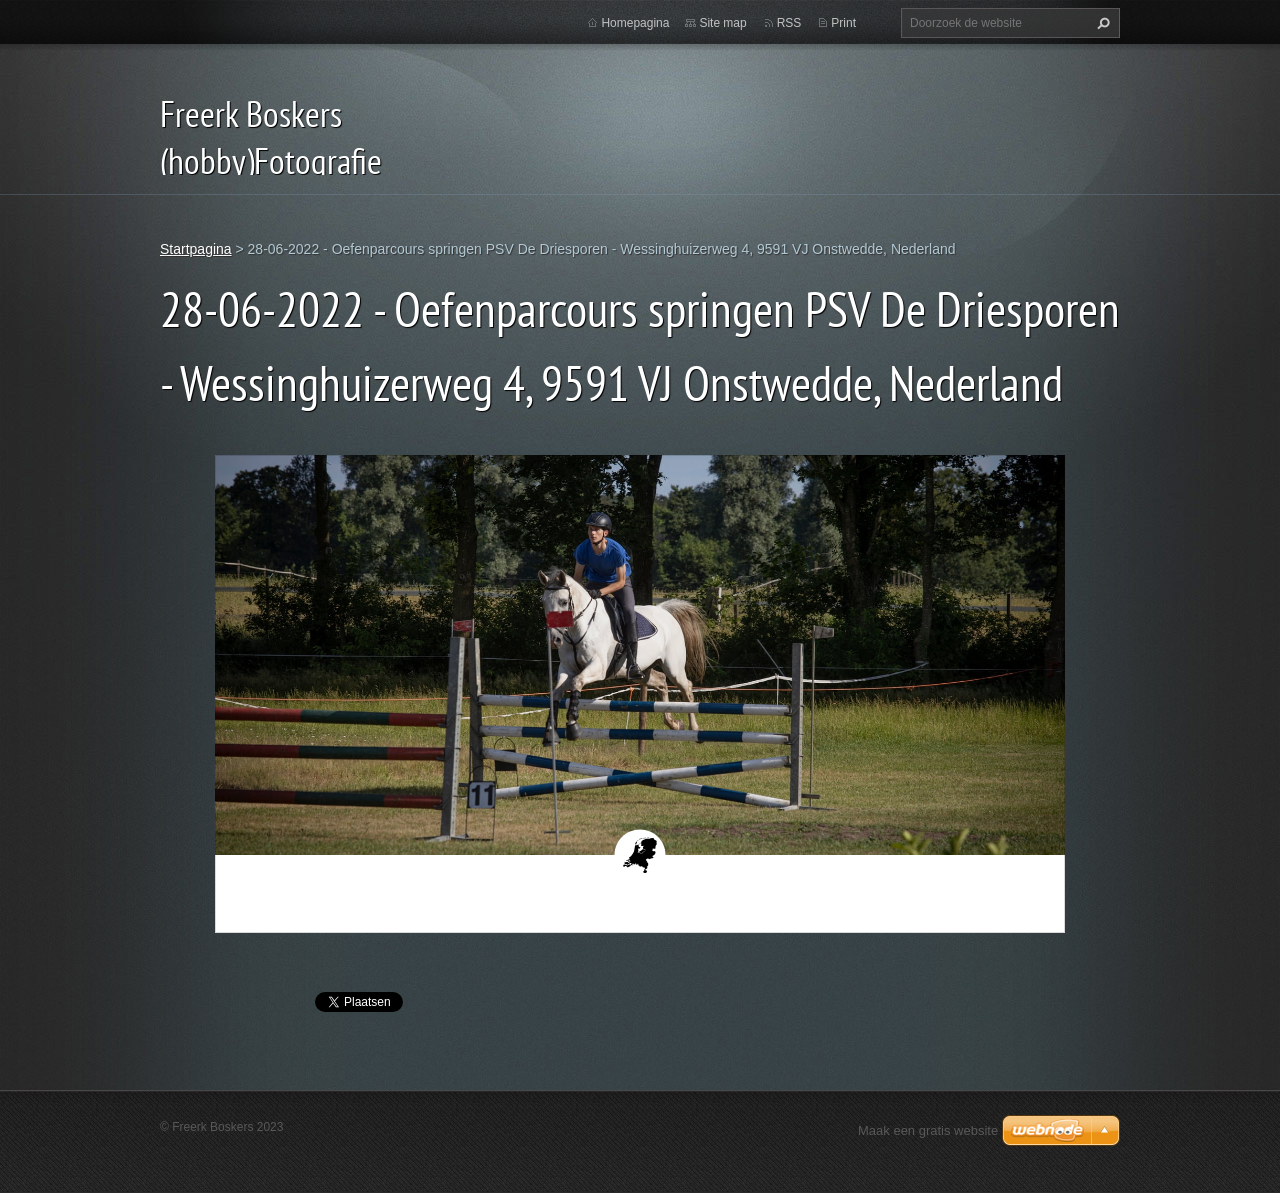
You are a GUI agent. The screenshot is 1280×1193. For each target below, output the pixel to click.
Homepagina (635, 23)
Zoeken (1101, 23)
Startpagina (196, 249)
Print (843, 23)
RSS (789, 23)
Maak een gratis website (928, 1130)
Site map (722, 23)
